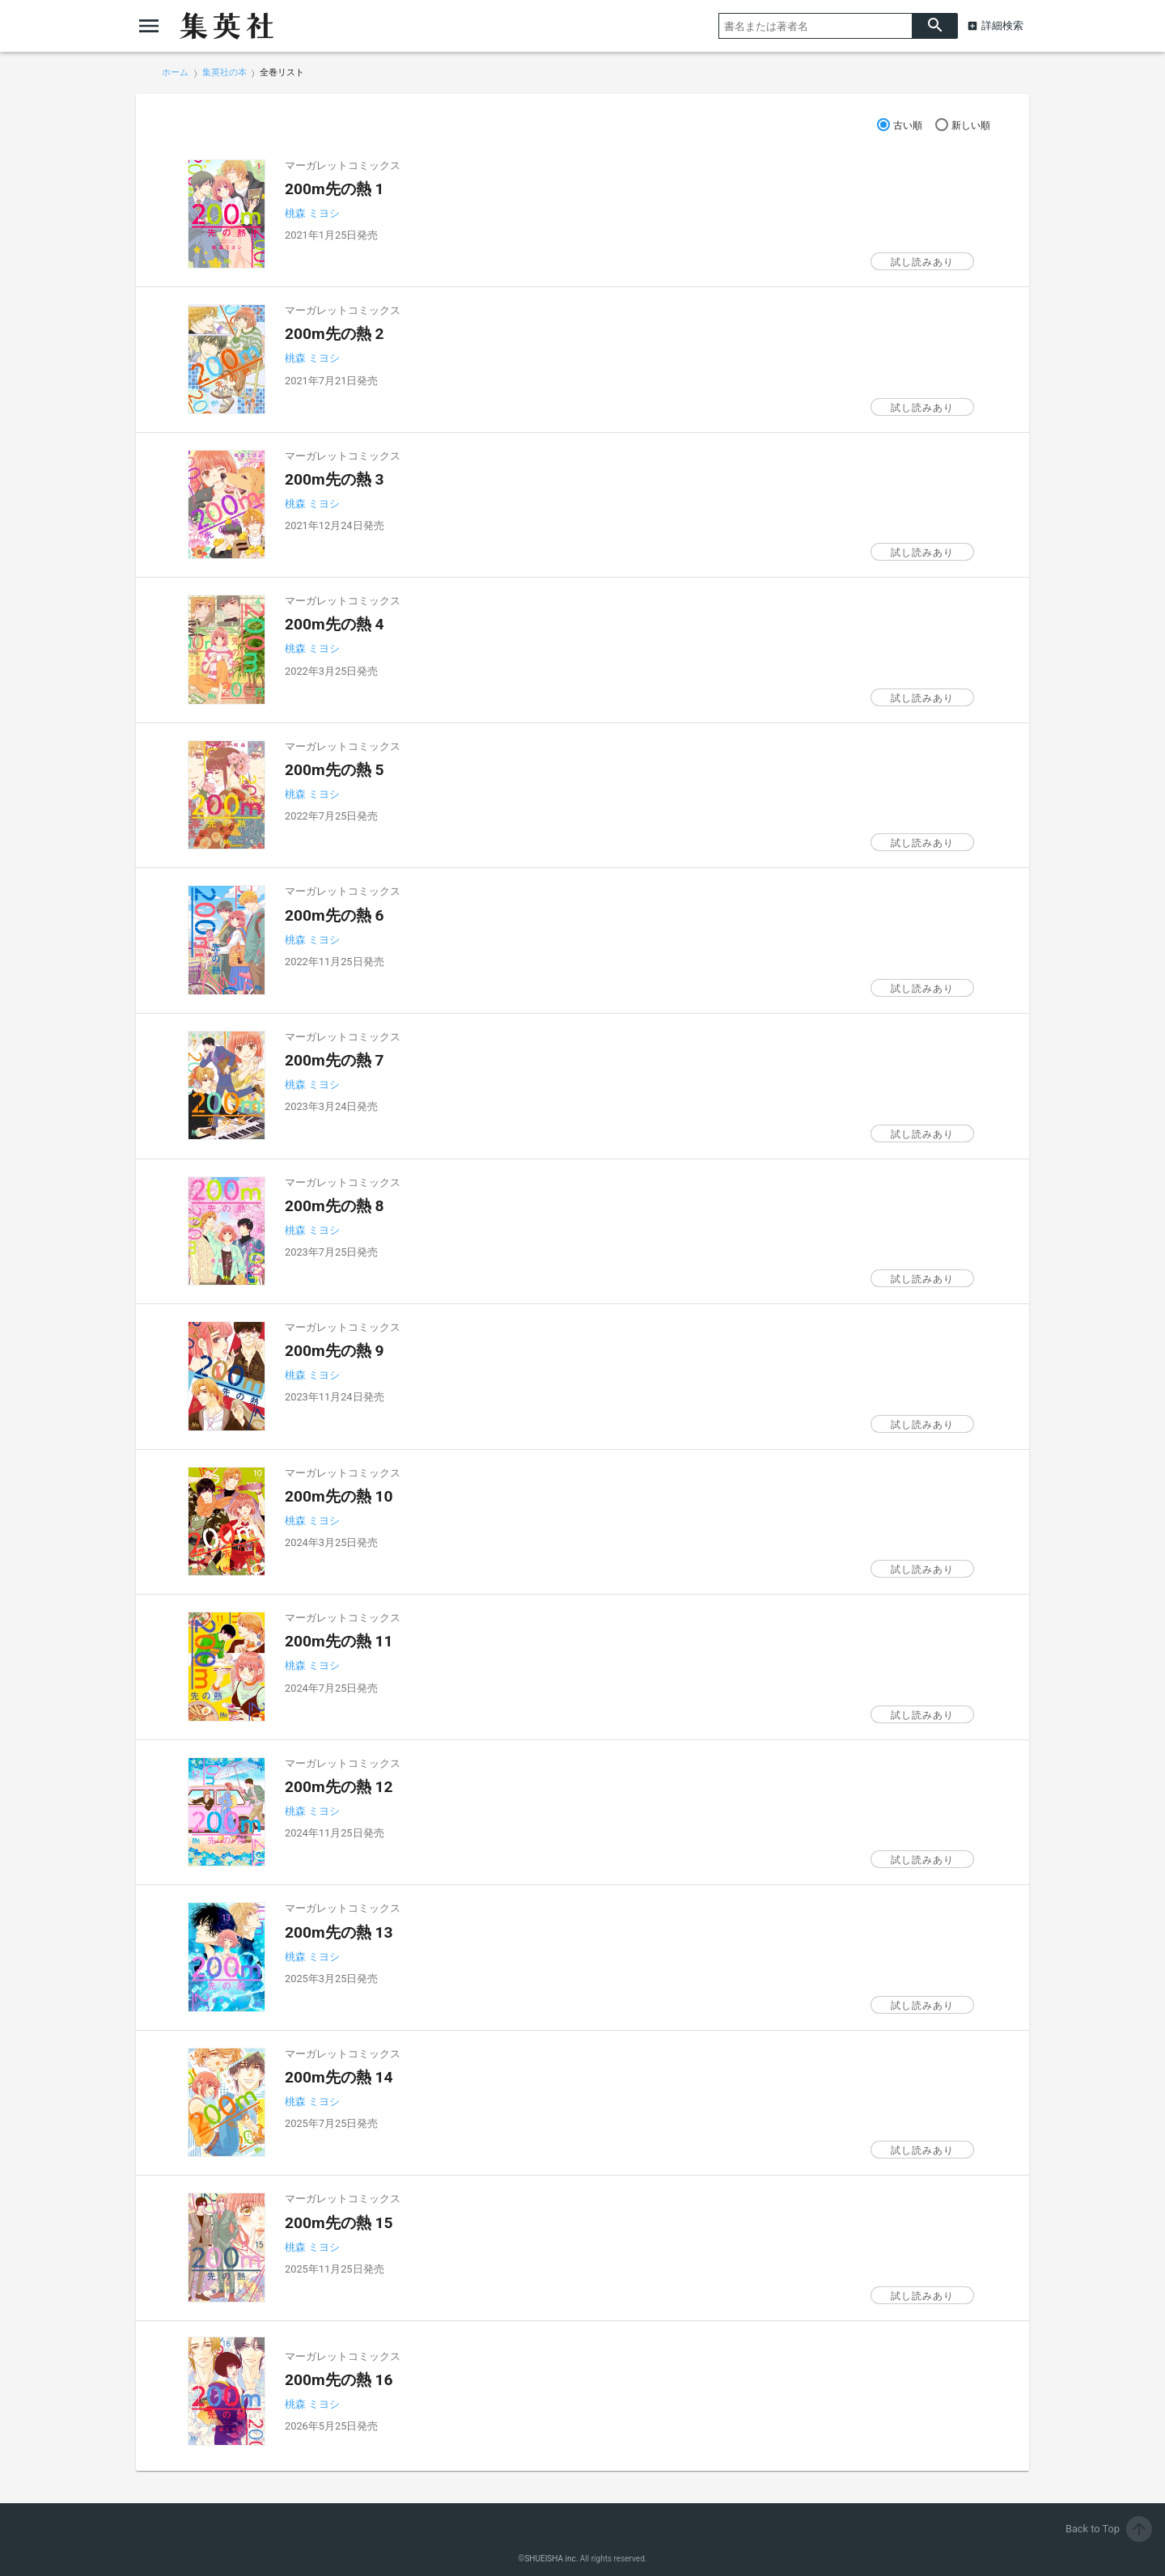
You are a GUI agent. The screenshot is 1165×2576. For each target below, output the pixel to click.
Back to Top (1108, 2529)
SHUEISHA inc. (551, 2558)
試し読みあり (922, 262)
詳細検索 (1002, 25)
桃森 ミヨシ (312, 213)
